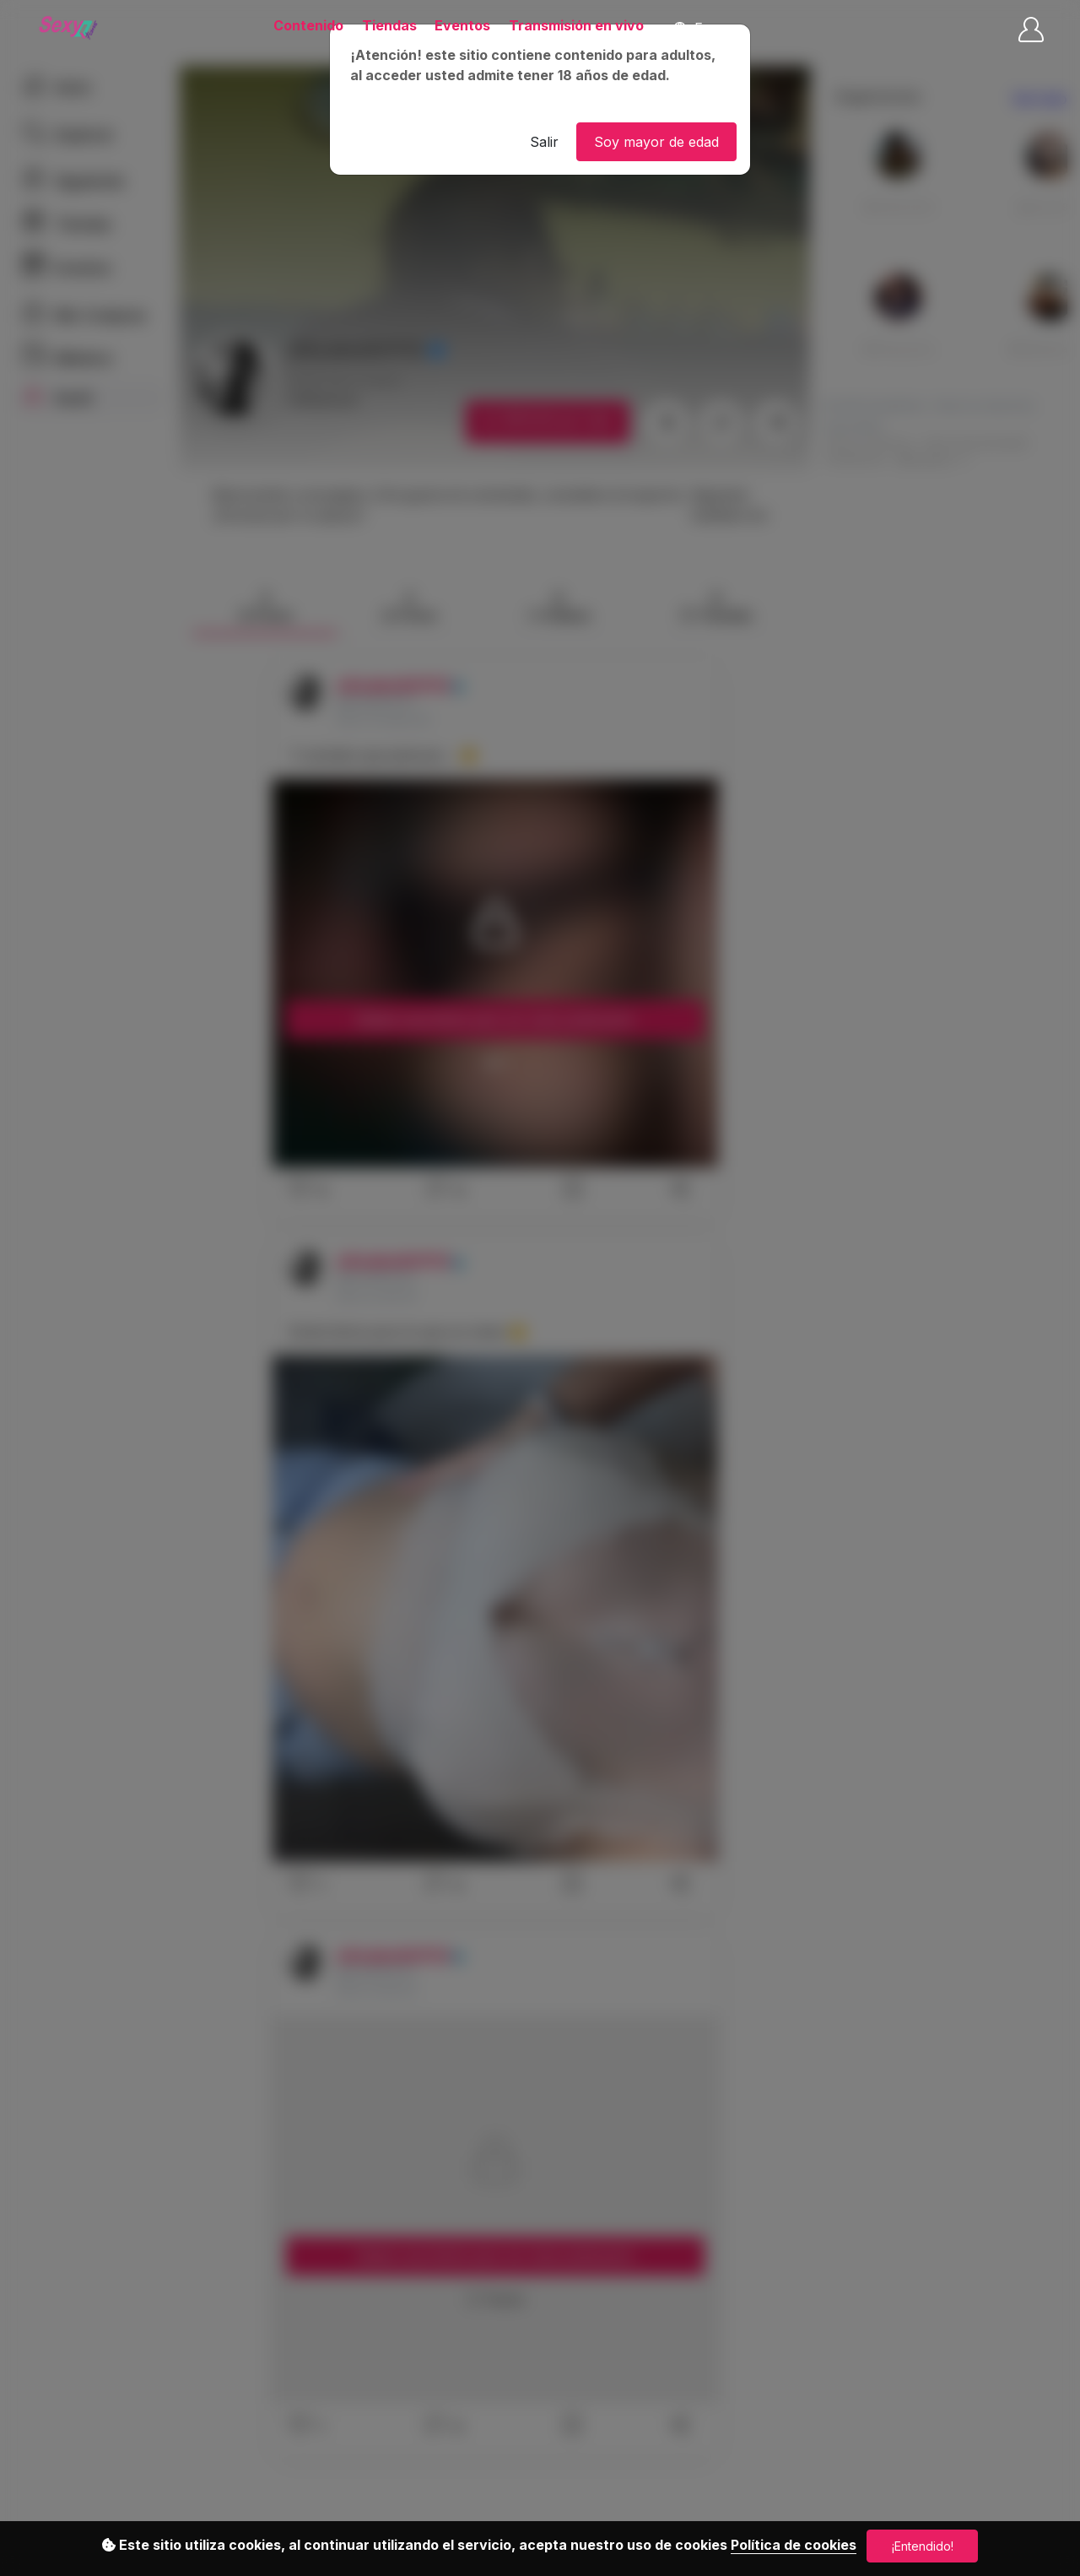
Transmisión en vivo (576, 25)
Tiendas (389, 25)
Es (691, 27)
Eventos (462, 25)
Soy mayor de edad (656, 141)
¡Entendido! (922, 2546)
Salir (544, 141)
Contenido (308, 25)
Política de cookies (793, 2544)
